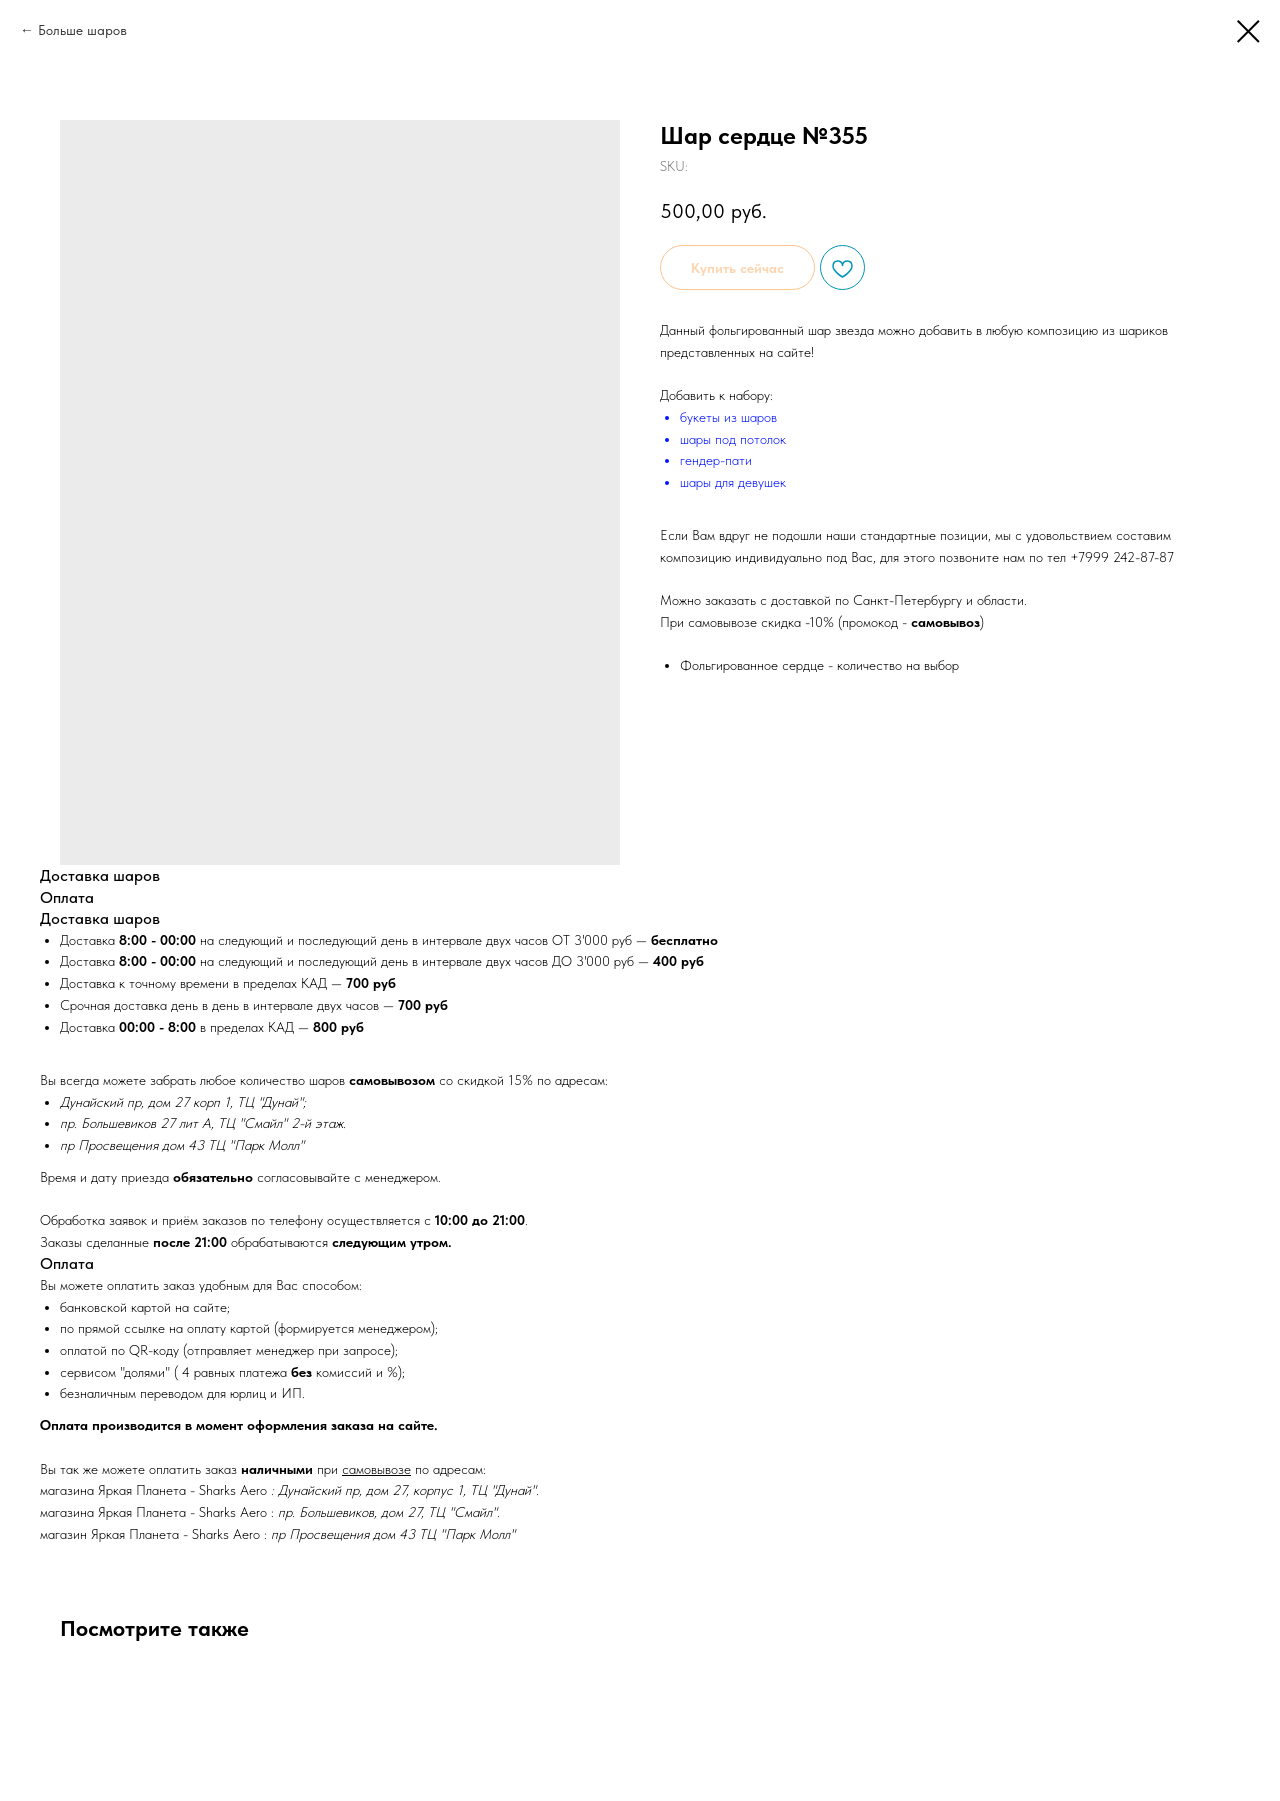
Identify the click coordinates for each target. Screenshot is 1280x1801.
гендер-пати (716, 460)
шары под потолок (733, 439)
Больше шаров (82, 30)
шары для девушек (733, 482)
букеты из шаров (728, 417)
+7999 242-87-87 (1122, 557)
